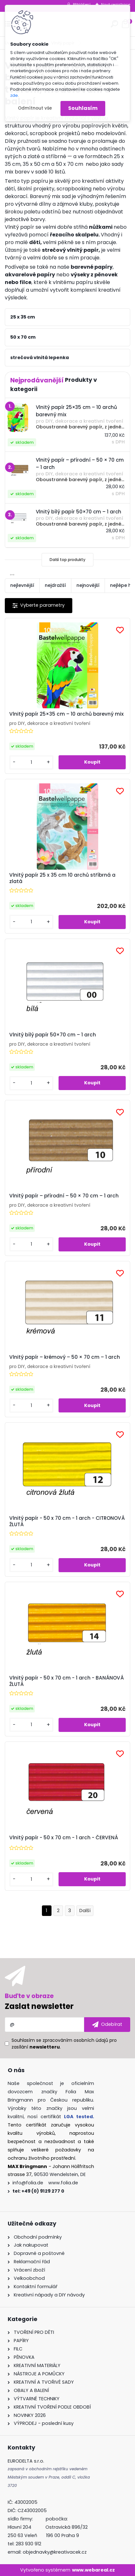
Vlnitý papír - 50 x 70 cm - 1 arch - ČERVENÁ (63, 1837)
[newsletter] (107, 2025)
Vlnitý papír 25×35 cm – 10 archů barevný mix (66, 714)
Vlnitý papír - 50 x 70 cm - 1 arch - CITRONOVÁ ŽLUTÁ (67, 1521)
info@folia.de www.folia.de (45, 2183)
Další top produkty (67, 559)
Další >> (84, 1910)
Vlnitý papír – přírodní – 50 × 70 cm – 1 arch (64, 1196)
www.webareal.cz (93, 2570)
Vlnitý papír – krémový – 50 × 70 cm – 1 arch (64, 1357)
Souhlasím (83, 108)
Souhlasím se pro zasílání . (64, 2043)
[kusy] (31, 762)
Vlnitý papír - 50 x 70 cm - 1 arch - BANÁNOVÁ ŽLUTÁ (66, 1681)
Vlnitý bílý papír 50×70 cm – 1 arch (52, 1035)
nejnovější (87, 585)
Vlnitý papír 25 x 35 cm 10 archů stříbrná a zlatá (62, 878)
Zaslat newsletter (39, 2006)
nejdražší (55, 585)
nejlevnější (22, 585)
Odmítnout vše (35, 108)
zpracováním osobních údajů (75, 2040)
